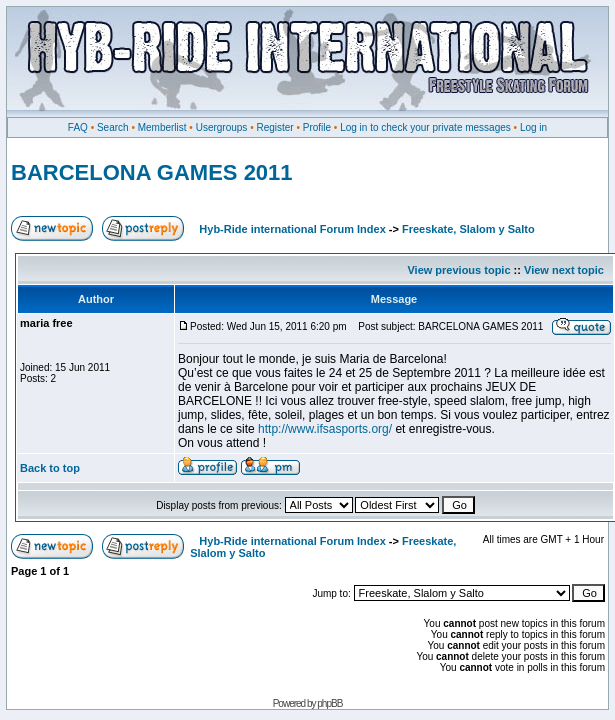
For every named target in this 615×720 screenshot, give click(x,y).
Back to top (50, 468)
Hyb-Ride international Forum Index (292, 229)
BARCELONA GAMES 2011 (152, 172)
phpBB (329, 703)
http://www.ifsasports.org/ (325, 429)
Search (113, 127)
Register (274, 127)
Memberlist (162, 127)
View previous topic (458, 270)
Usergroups (222, 127)
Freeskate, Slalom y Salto (468, 229)
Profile (317, 127)
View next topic (564, 270)
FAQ (78, 127)
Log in (533, 127)
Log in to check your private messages (425, 127)
